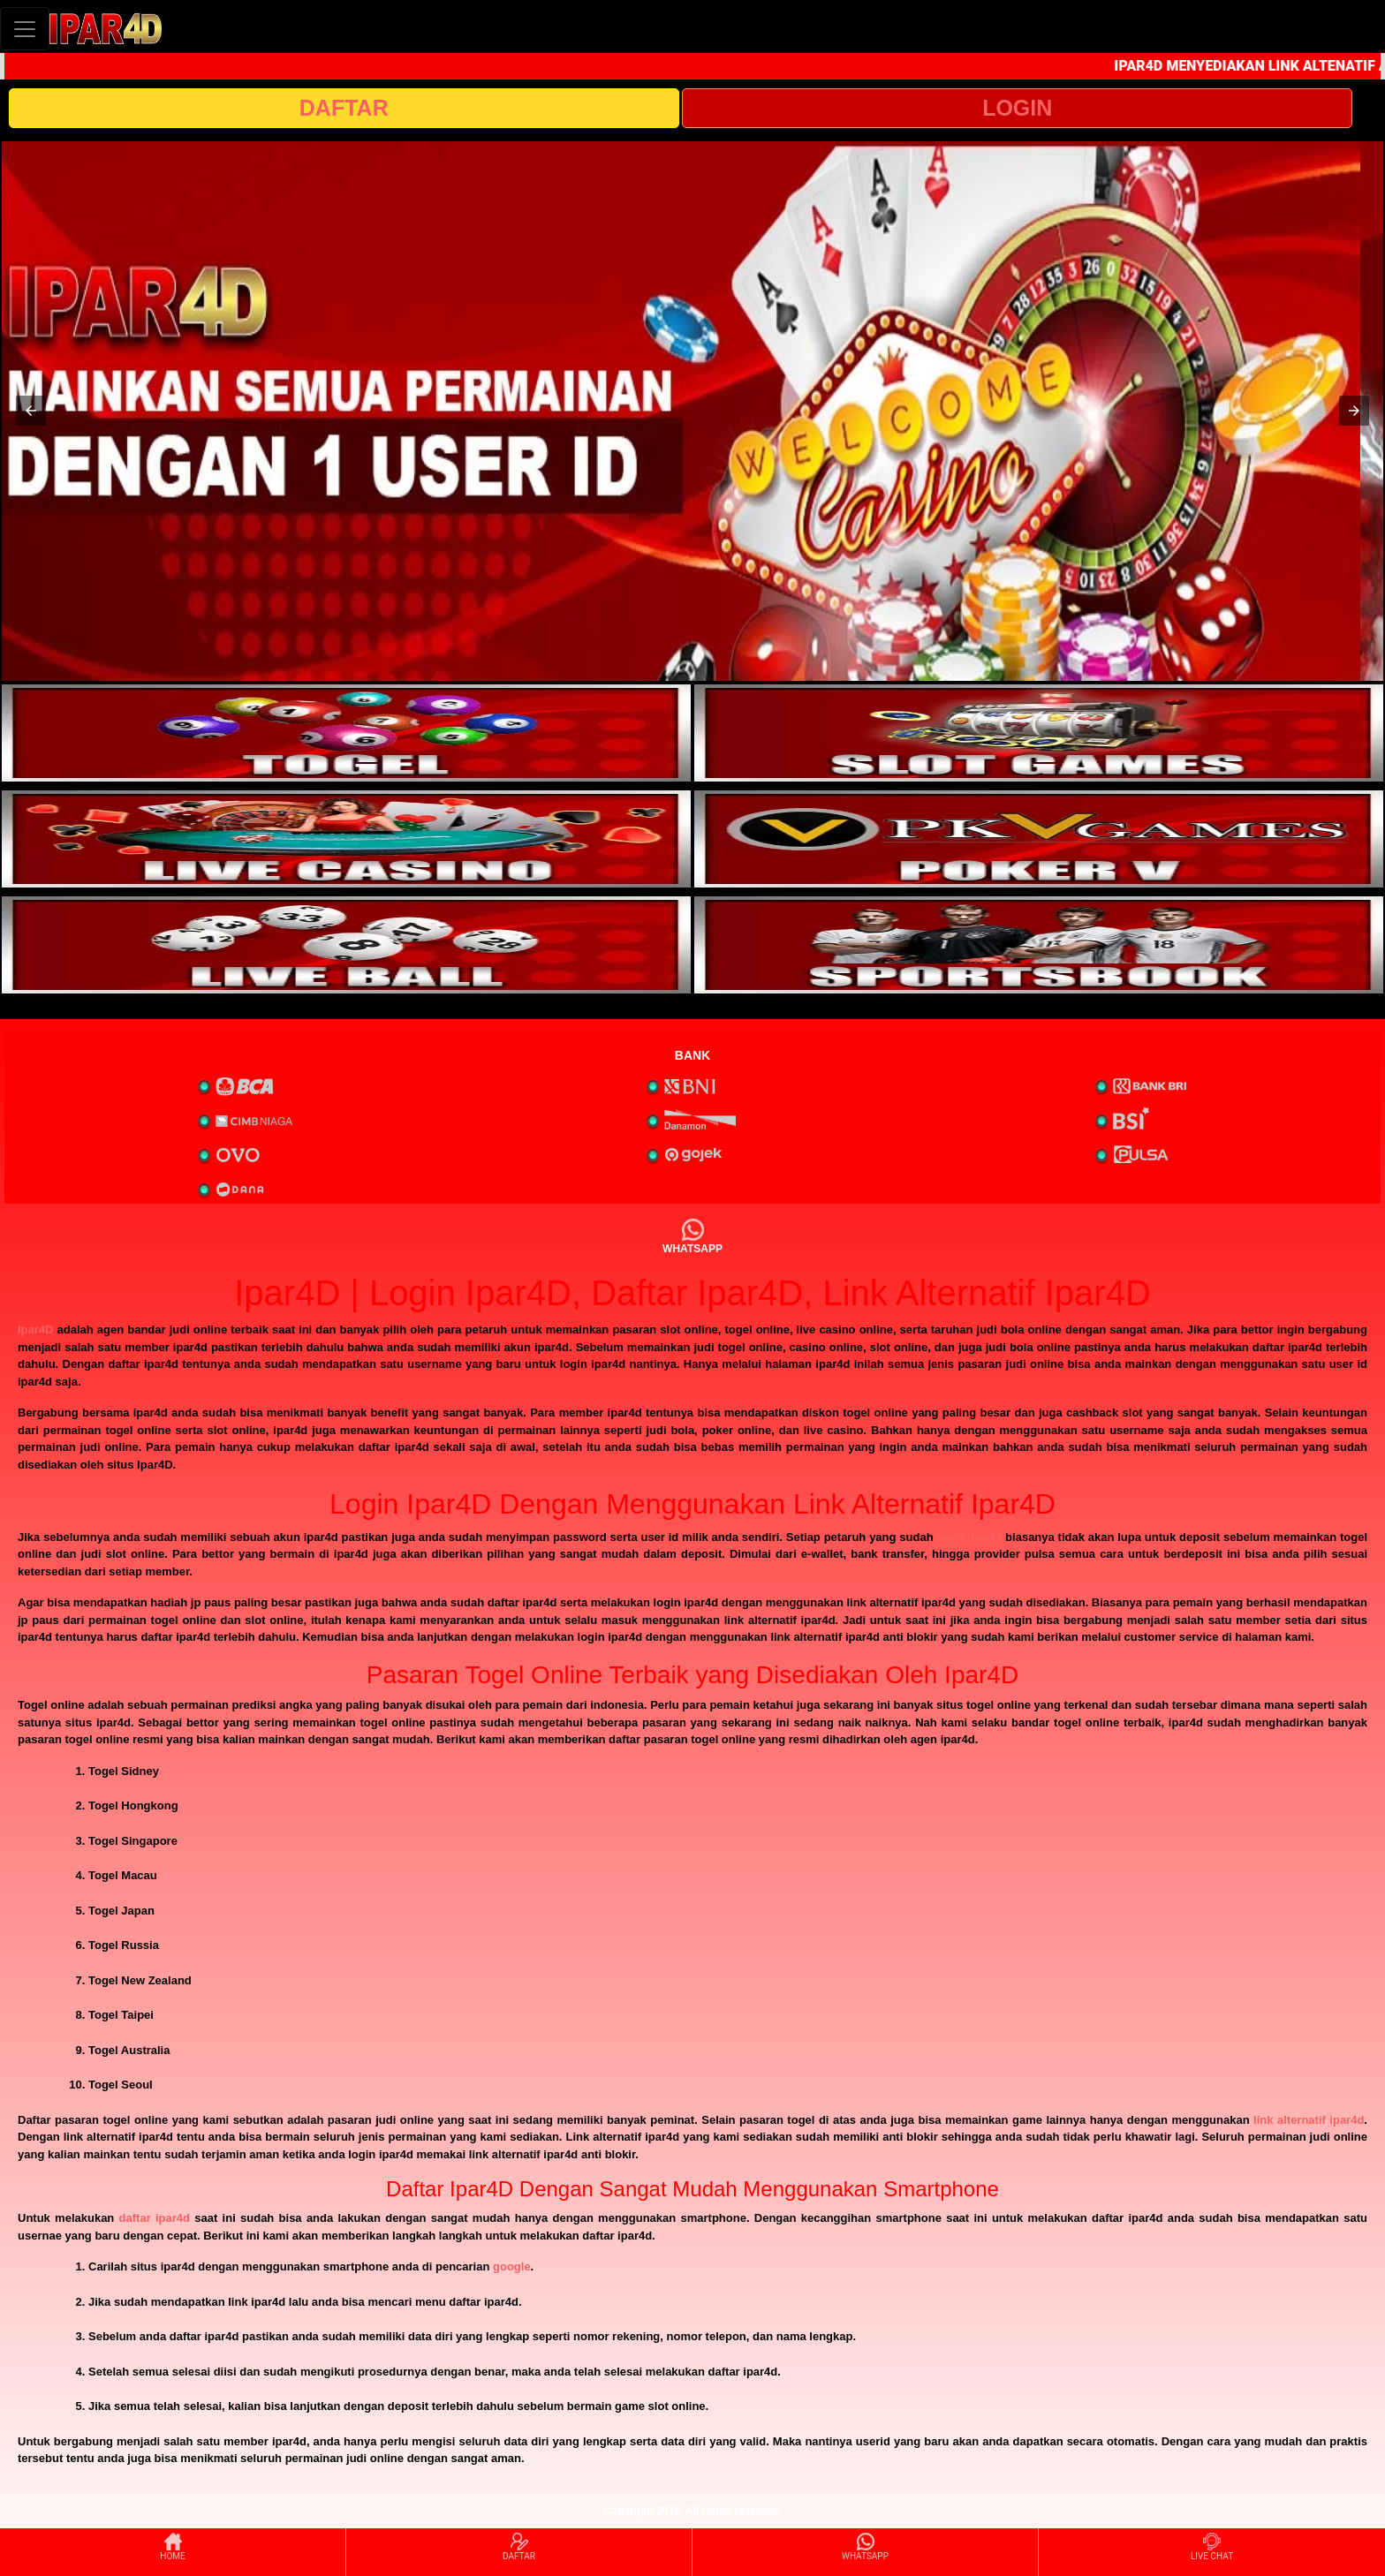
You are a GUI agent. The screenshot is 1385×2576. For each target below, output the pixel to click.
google (512, 2266)
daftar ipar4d (154, 2218)
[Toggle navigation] (24, 28)
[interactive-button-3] (346, 839)
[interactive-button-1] (346, 733)
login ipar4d (969, 1537)
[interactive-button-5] (346, 944)
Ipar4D (35, 1329)
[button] (31, 411)
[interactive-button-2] (1038, 733)
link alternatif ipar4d (1308, 2120)
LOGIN (1017, 107)
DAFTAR (344, 107)
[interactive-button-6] (1038, 944)
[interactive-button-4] (1038, 839)
